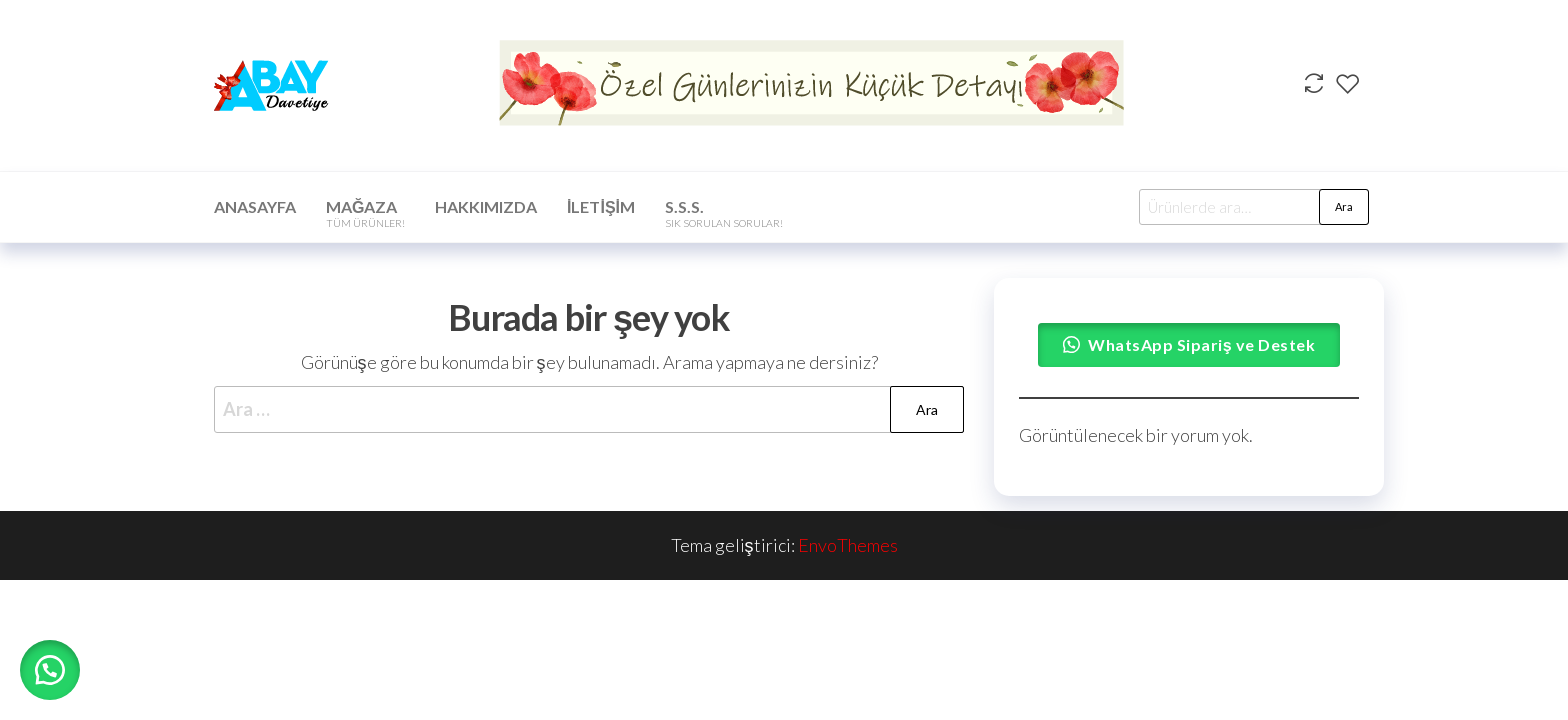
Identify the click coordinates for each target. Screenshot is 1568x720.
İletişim (601, 206)
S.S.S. (724, 213)
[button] (50, 670)
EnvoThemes (848, 545)
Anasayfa (255, 206)
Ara (1344, 206)
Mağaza (365, 213)
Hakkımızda (486, 206)
